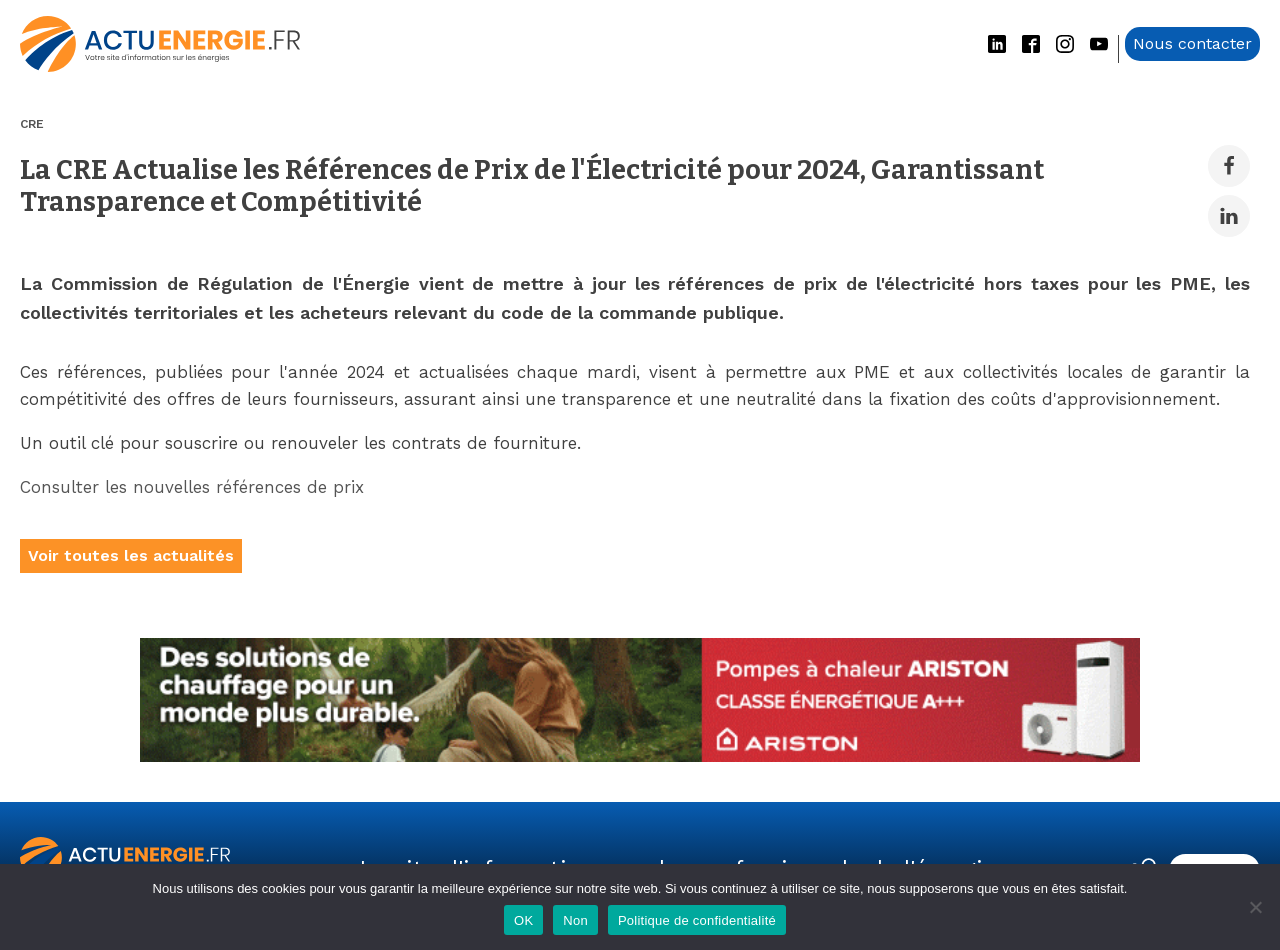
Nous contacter (1192, 43)
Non (575, 920)
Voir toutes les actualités (131, 555)
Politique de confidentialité (697, 920)
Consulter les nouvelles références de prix (195, 487)
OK (523, 920)
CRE (32, 124)
